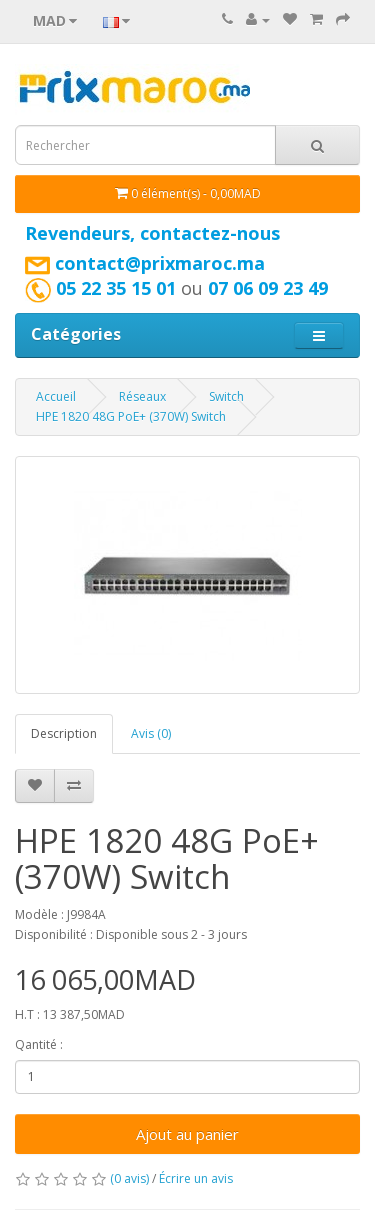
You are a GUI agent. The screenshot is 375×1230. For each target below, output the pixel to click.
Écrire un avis (196, 1178)
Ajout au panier (187, 1134)
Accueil (56, 396)
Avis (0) (151, 733)
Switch (226, 396)
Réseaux (142, 396)
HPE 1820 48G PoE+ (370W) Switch (131, 416)
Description (64, 733)
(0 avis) (129, 1178)
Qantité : (39, 1044)
